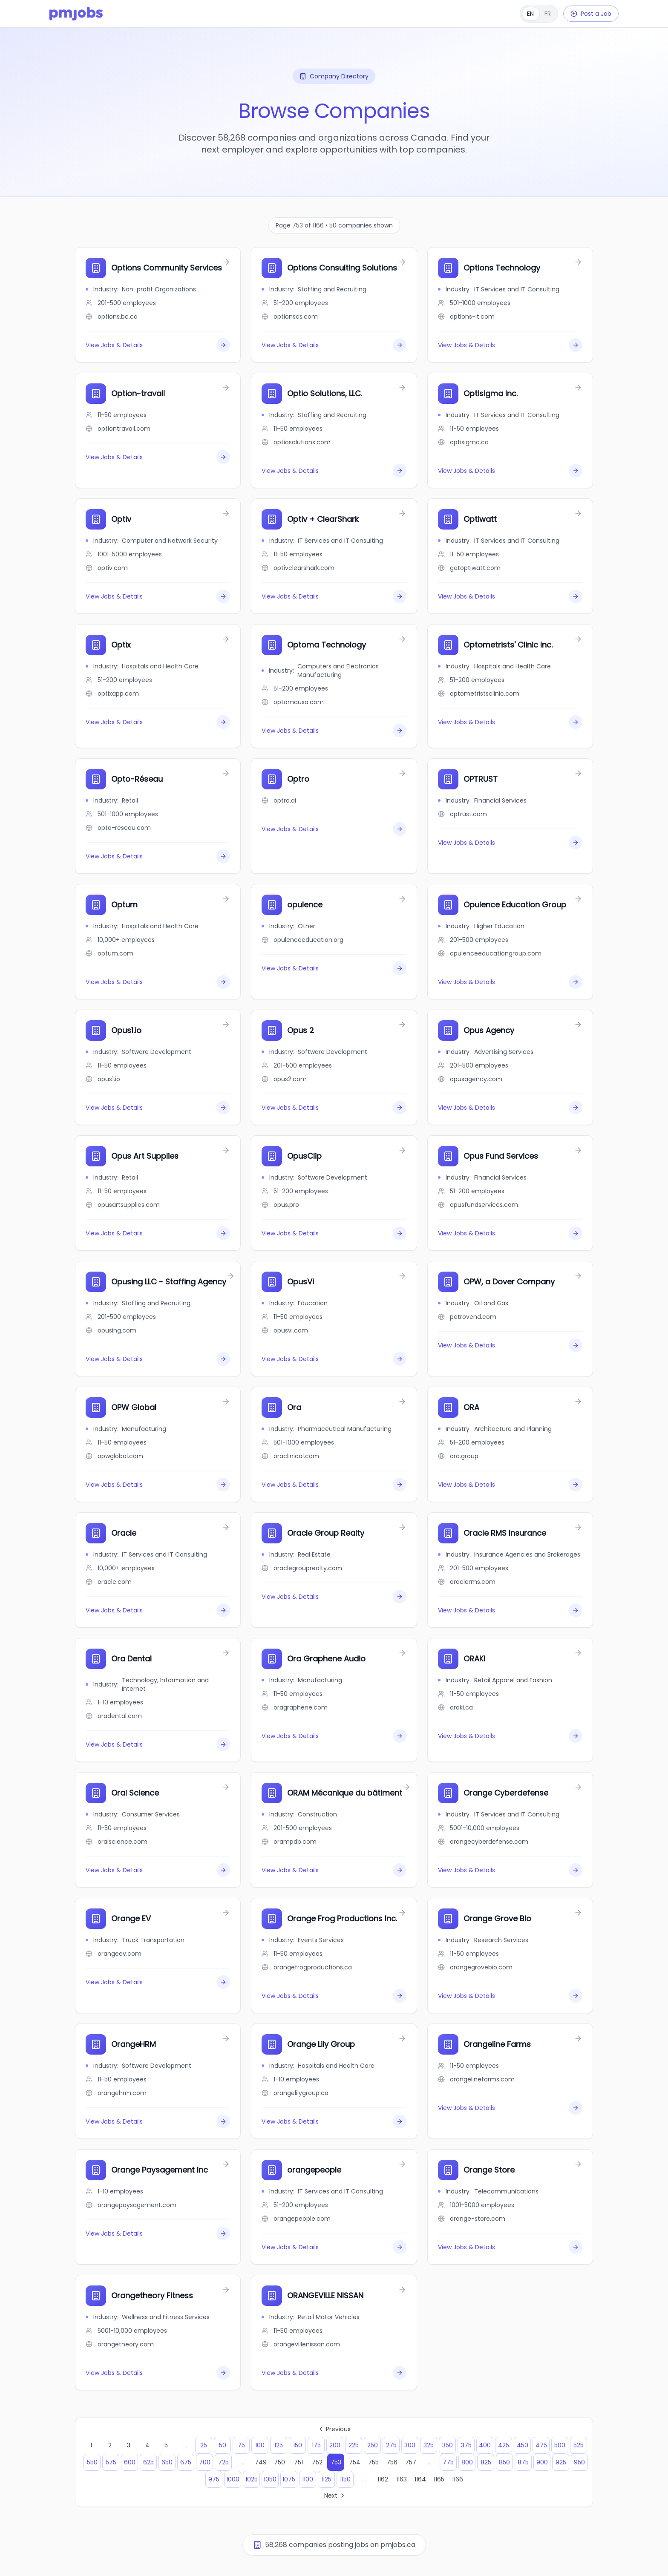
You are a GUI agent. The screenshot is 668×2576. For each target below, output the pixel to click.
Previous (334, 2429)
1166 (457, 2479)
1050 (270, 2479)
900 (542, 2462)
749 (261, 2462)
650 (167, 2462)
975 (213, 2479)
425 (503, 2445)
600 (129, 2462)
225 (353, 2445)
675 (185, 2462)
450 (522, 2445)
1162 (382, 2479)
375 (466, 2445)
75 (241, 2445)
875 (523, 2462)
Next (335, 2495)
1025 (251, 2479)
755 (373, 2462)
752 (317, 2462)
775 (448, 2462)
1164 (420, 2479)
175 (316, 2445)
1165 (439, 2479)
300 (409, 2445)
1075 (288, 2479)
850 (504, 2462)
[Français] (539, 14)
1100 (307, 2479)
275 (391, 2445)
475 (541, 2445)
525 (578, 2445)
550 (92, 2462)
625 (148, 2462)
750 (279, 2462)
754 (354, 2462)
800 (467, 2462)
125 (278, 2445)
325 (428, 2445)
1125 (326, 2479)
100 (260, 2445)
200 (334, 2445)
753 (336, 2462)
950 (579, 2462)
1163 (401, 2479)
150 (297, 2445)
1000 (232, 2479)
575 (111, 2462)
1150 (345, 2479)
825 (486, 2462)
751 (298, 2462)
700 (204, 2462)
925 (561, 2462)
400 (485, 2445)
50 (222, 2445)
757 (410, 2462)
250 (372, 2445)
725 (223, 2462)
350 (447, 2445)
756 (391, 2462)
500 (559, 2445)
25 (203, 2445)
